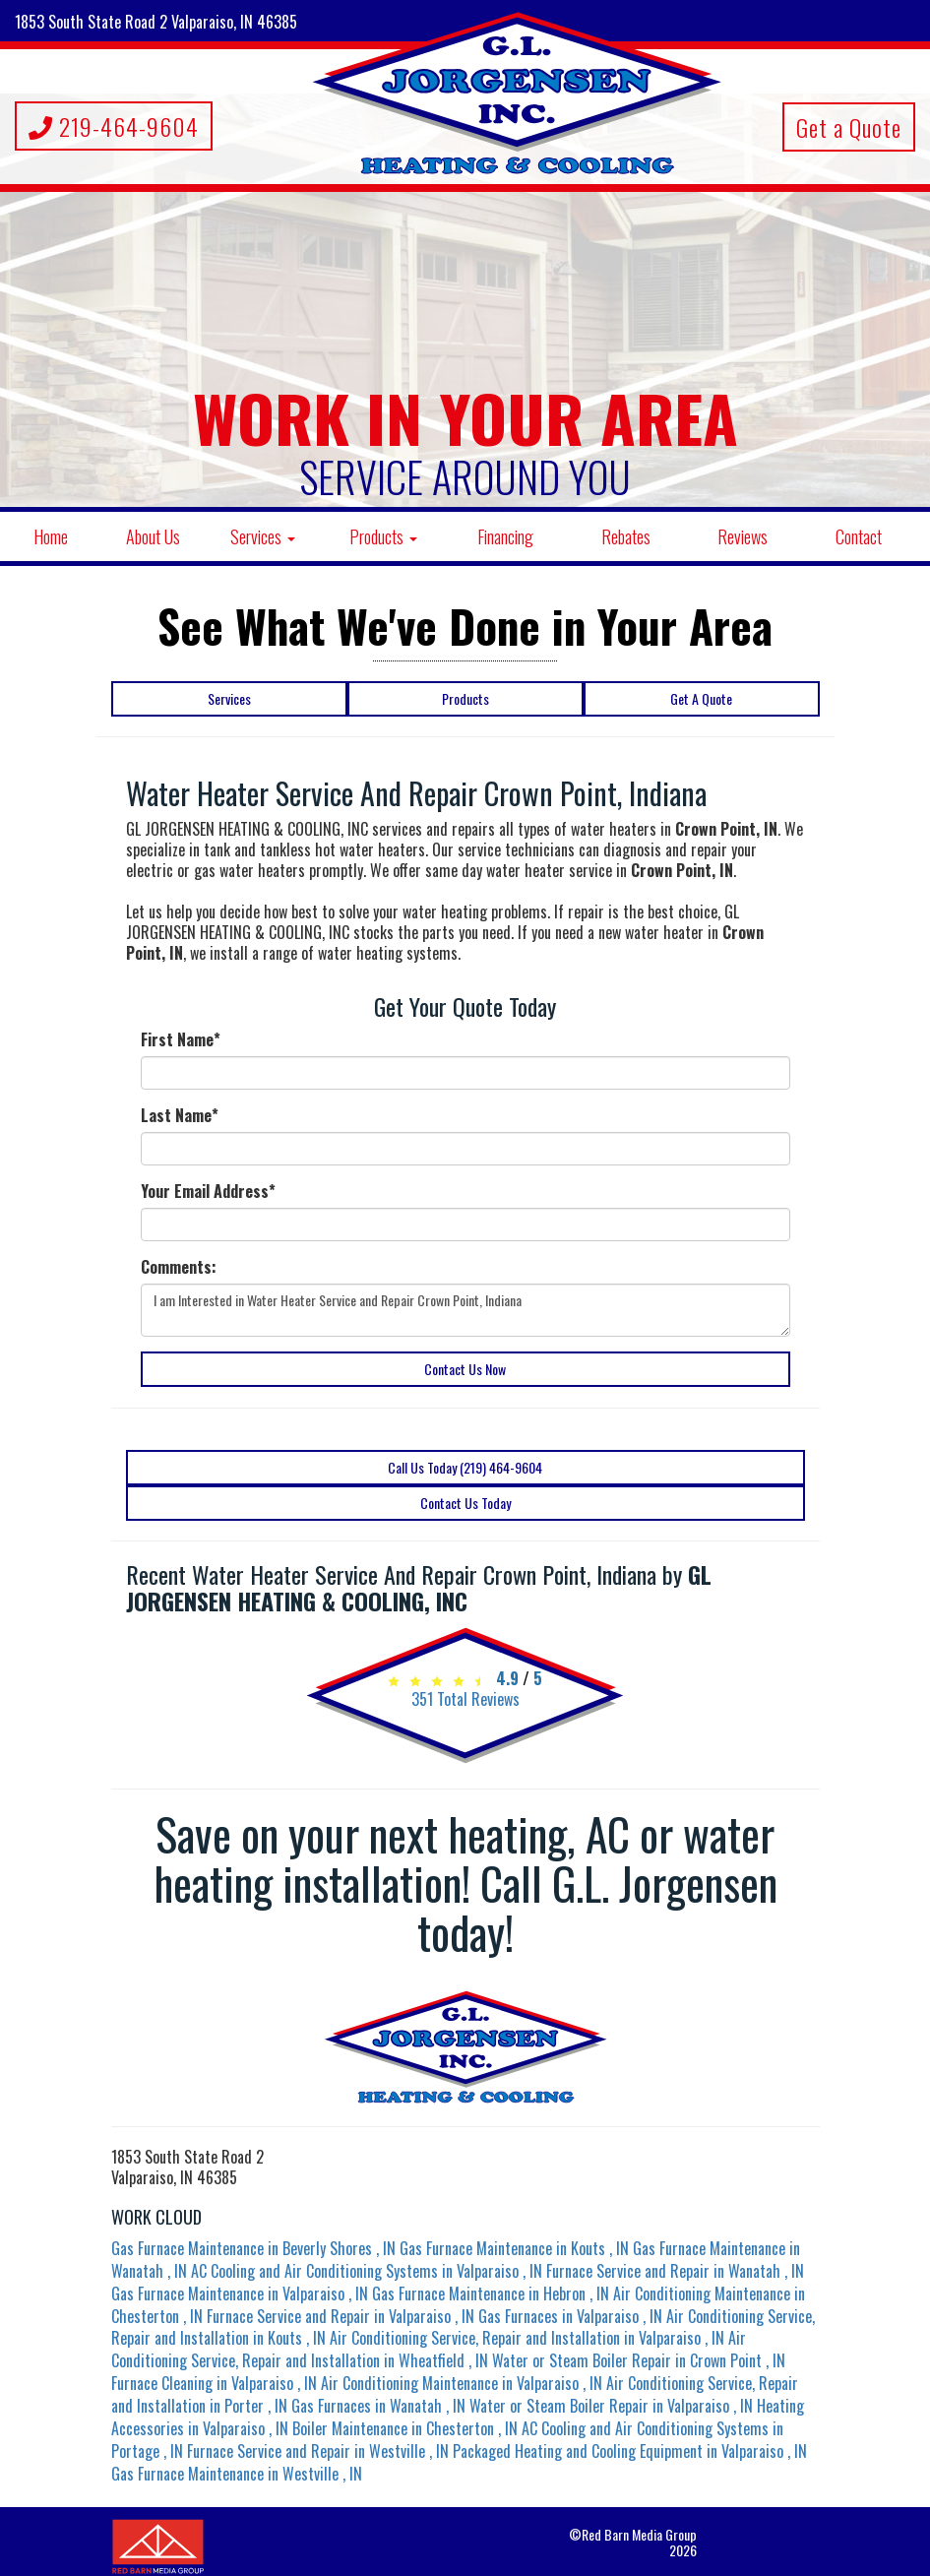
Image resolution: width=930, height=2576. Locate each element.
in (255, 2248)
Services (262, 536)
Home (50, 536)
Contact (859, 536)
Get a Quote (848, 127)
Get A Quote (701, 698)
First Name (180, 1040)
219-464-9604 (114, 126)
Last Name (179, 1115)
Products (383, 536)
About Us (153, 536)
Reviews (742, 536)
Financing (505, 536)
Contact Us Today (465, 1502)
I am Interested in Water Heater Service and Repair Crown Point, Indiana (465, 1310)
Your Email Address (208, 1191)
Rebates (626, 536)
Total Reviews (465, 1699)
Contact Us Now (465, 1368)
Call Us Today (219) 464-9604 (465, 1467)
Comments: (179, 1267)
